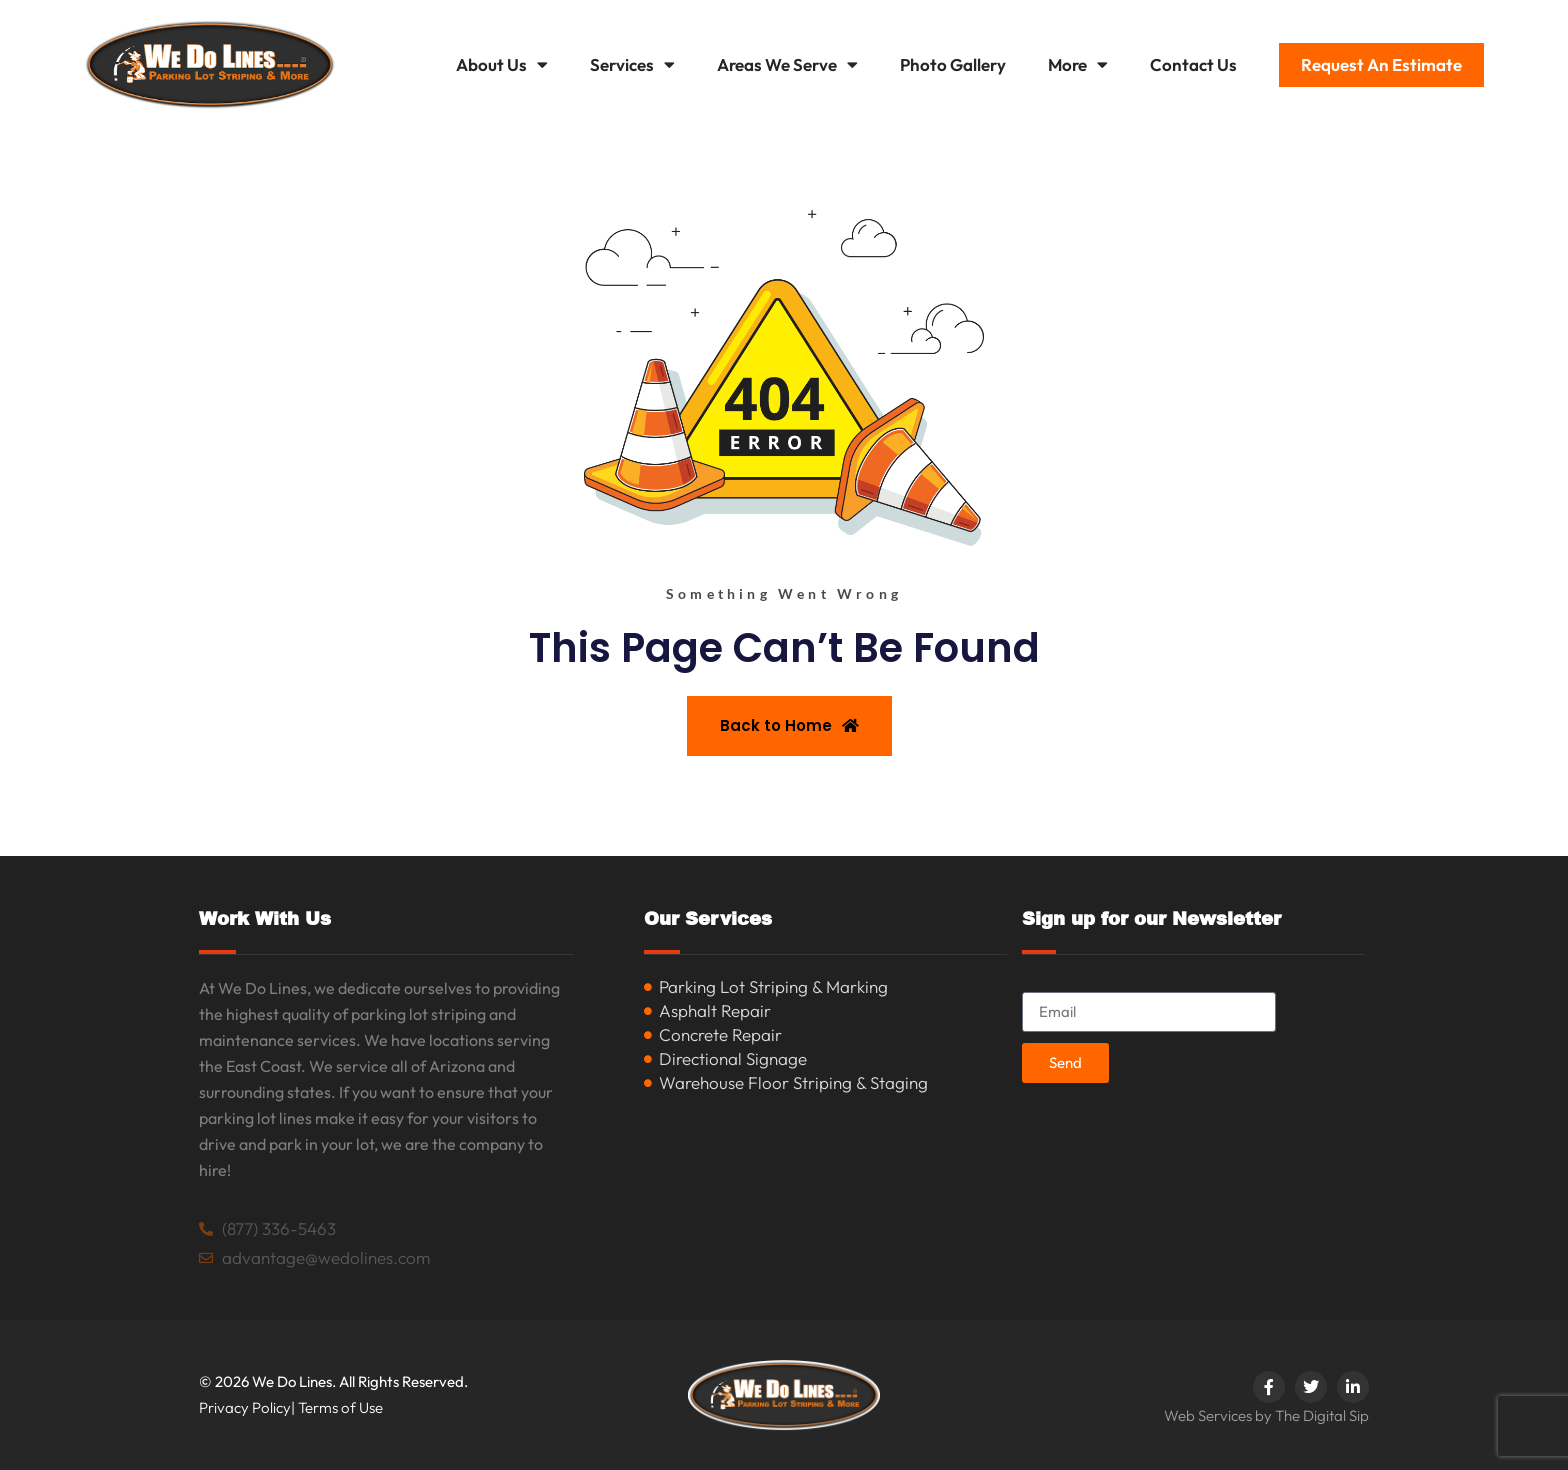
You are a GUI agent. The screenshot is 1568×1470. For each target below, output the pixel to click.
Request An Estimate (1381, 64)
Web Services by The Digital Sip (1266, 1415)
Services (632, 64)
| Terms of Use (337, 1407)
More (1078, 64)
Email (1043, 983)
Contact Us (1193, 64)
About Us (502, 64)
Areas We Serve (787, 64)
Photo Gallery (953, 64)
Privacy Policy (245, 1407)
